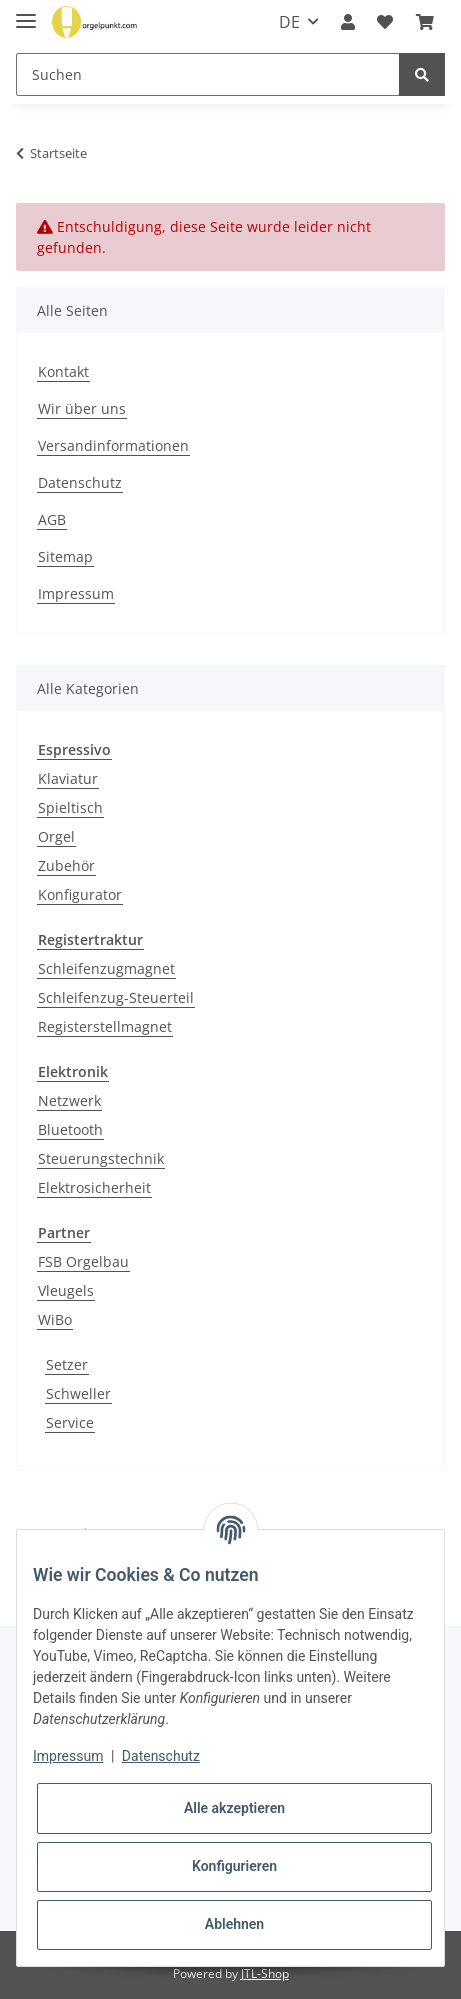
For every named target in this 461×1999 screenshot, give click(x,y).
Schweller (78, 1393)
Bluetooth (70, 1129)
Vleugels (66, 1290)
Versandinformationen (113, 445)
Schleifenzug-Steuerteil (116, 997)
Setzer (67, 1364)
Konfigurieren (234, 1866)
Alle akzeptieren (234, 1808)
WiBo (55, 1319)
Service (70, 1422)
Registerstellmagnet (105, 1026)
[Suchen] (208, 74)
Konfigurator (80, 894)
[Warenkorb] (425, 22)
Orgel (56, 836)
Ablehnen (234, 1924)
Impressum (76, 593)
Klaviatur (68, 778)
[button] (348, 22)
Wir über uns (82, 408)
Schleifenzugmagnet (106, 968)
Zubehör (66, 865)
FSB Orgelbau (83, 1261)
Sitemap (65, 556)
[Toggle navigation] (26, 12)
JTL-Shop (265, 1973)
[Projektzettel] (385, 22)
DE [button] (289, 22)
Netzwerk (69, 1100)
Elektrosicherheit (94, 1187)
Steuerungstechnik (101, 1158)
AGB (52, 519)
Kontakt (63, 371)
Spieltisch (70, 807)
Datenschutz (80, 482)
